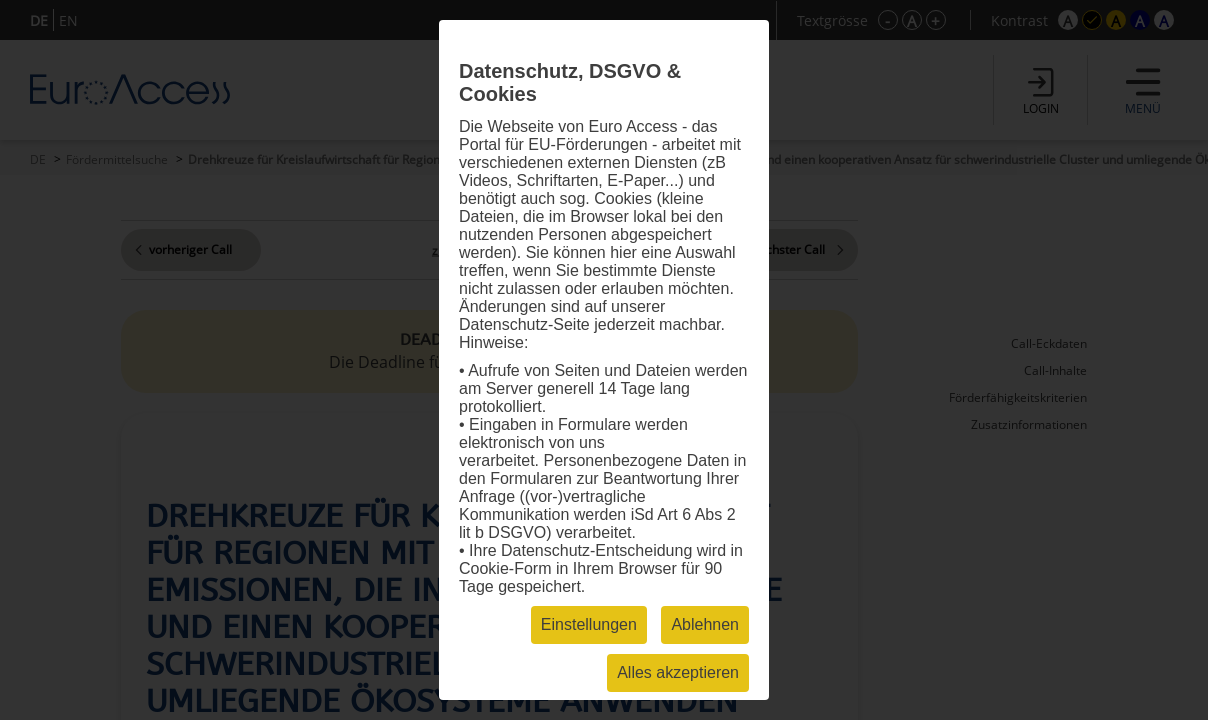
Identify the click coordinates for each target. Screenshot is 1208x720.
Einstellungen (589, 624)
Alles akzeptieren (678, 672)
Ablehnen (705, 624)
